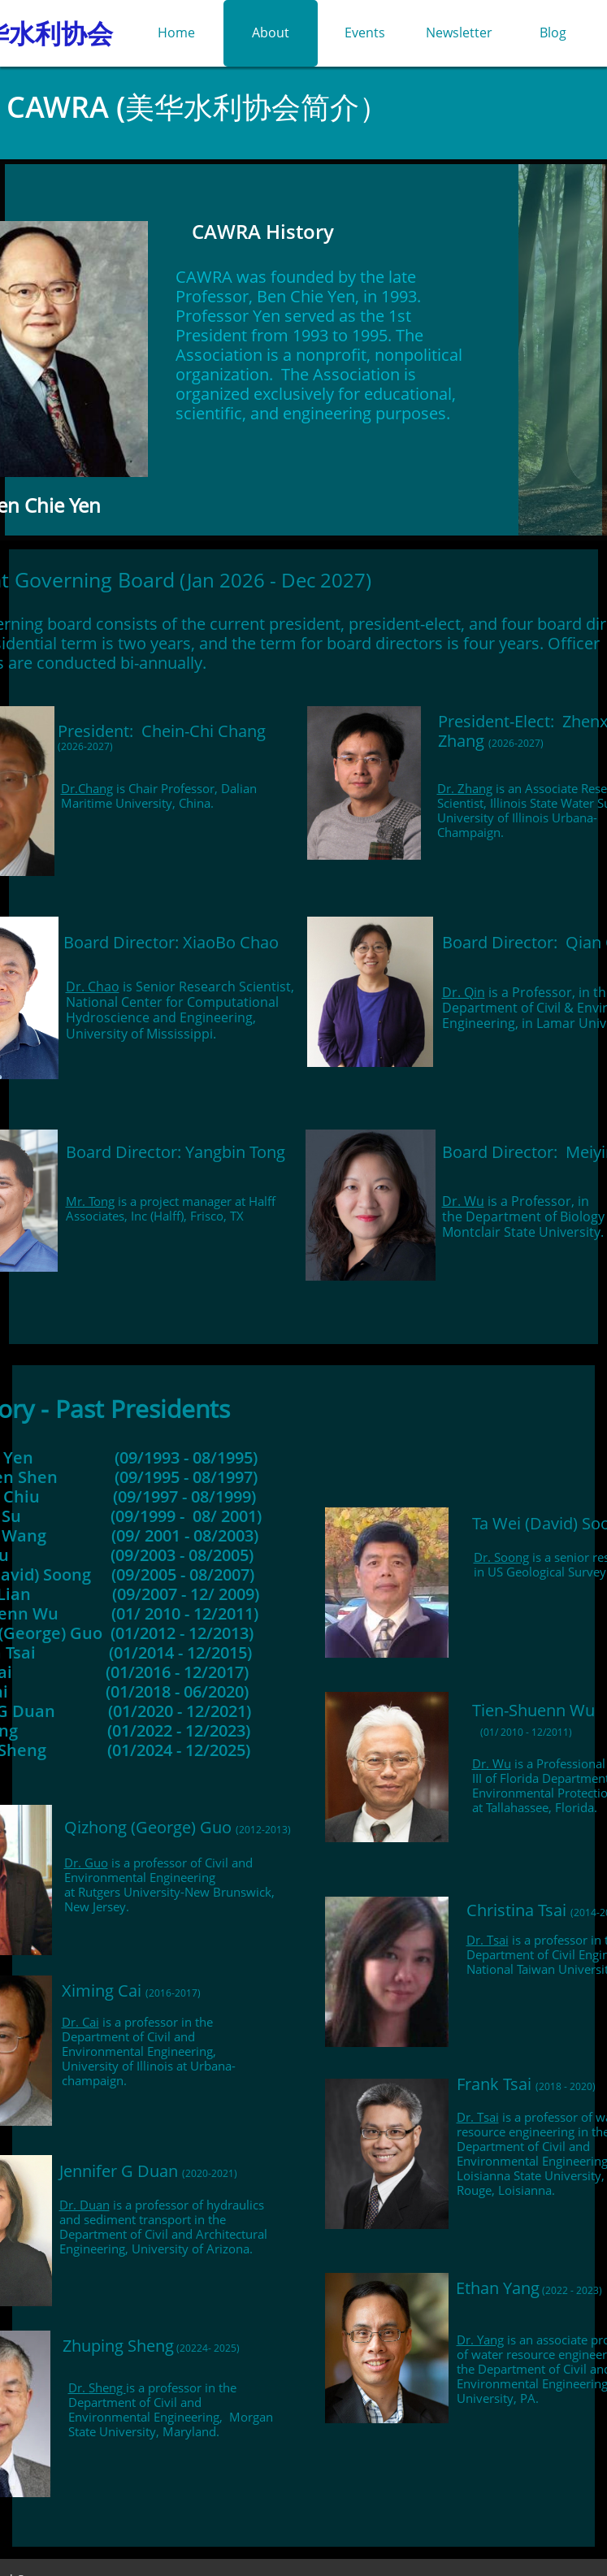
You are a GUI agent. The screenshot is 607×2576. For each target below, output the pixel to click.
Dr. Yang (480, 2339)
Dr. (447, 788)
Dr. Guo (86, 1862)
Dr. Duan (84, 2205)
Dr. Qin (463, 992)
